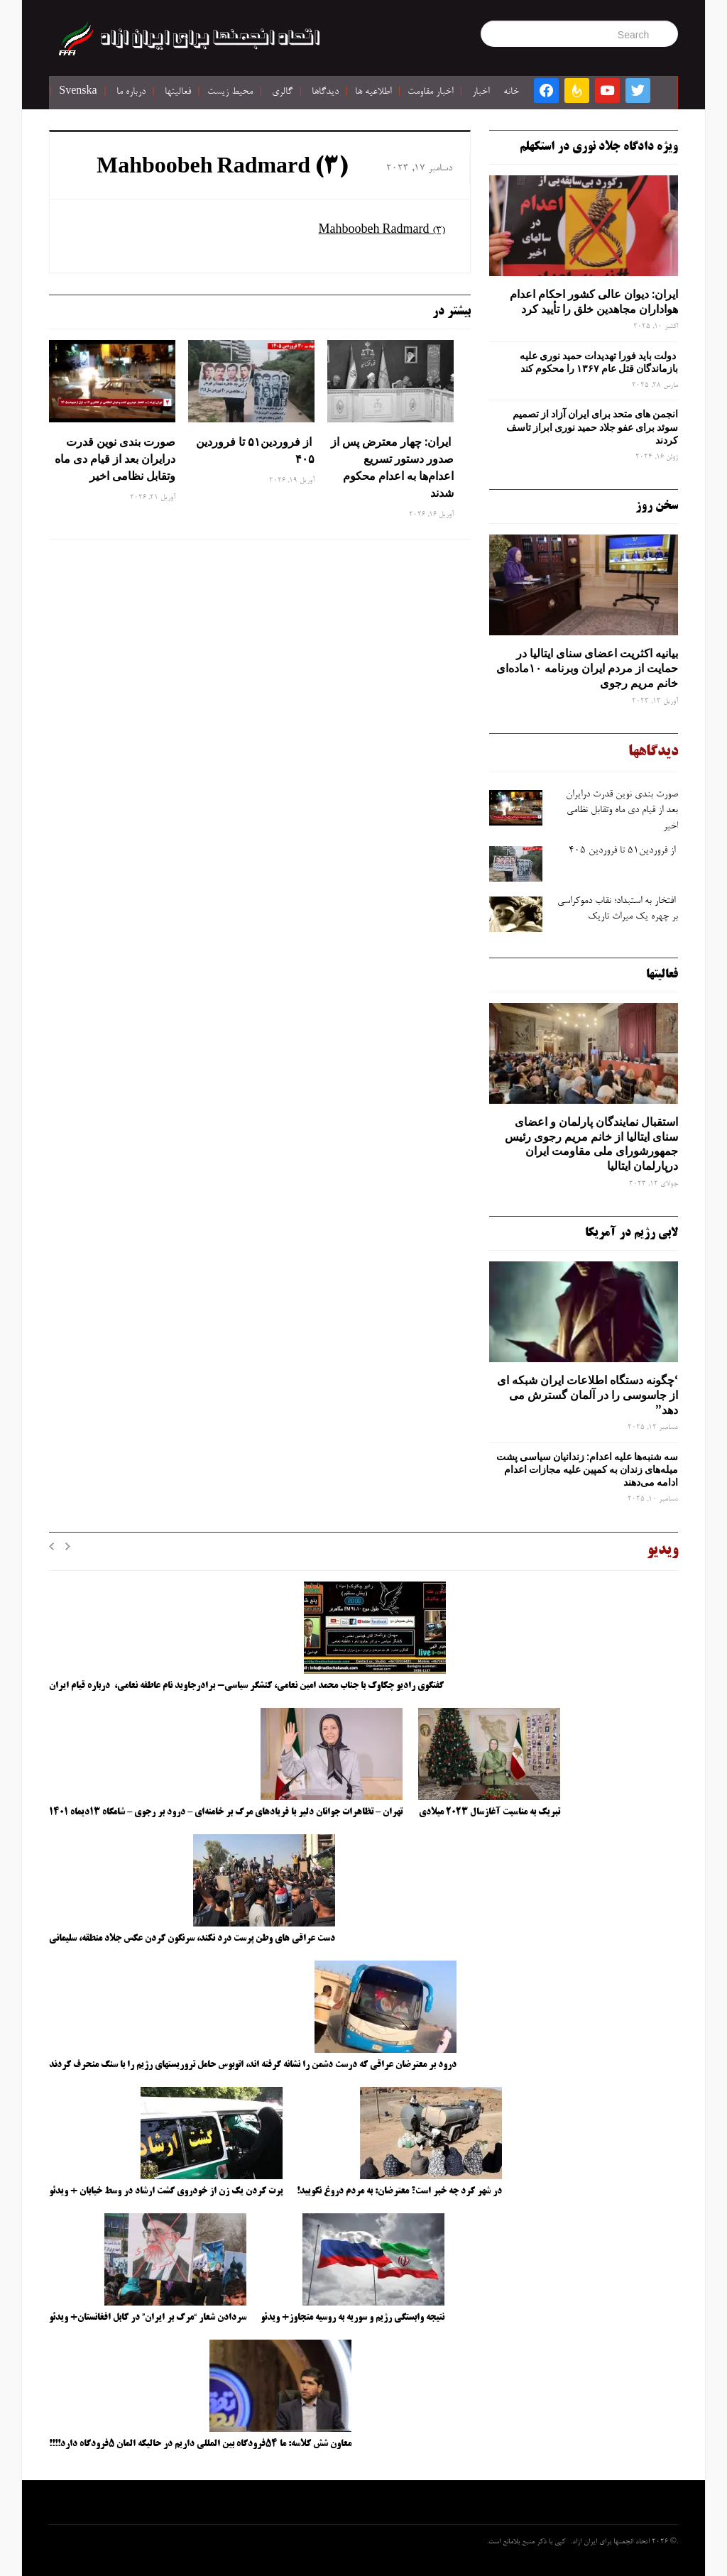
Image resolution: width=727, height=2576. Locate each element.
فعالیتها (178, 92)
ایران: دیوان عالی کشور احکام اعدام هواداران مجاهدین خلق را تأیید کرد (594, 301)
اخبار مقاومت (430, 92)
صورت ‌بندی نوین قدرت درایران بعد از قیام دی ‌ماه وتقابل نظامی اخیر (115, 458)
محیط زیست (230, 92)
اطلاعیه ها (373, 92)
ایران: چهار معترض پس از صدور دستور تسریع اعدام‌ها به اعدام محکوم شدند (392, 467)
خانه (511, 92)
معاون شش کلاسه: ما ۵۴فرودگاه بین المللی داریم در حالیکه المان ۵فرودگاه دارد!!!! (200, 2444)
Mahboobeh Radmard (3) (222, 168)
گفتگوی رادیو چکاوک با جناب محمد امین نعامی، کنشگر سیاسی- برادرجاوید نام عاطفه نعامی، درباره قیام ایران (247, 1686)
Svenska (78, 92)
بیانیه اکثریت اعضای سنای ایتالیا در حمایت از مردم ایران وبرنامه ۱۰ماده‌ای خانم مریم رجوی (587, 668)
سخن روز (656, 506)
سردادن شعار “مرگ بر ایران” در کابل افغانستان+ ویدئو (147, 2318)
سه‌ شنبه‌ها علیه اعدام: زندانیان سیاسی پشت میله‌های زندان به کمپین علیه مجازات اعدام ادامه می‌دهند (587, 1469)
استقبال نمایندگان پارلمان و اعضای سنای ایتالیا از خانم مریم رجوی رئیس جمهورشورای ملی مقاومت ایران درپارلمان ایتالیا (591, 1143)
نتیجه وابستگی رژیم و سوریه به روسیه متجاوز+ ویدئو (352, 2318)
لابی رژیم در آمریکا (631, 1233)
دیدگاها (325, 92)
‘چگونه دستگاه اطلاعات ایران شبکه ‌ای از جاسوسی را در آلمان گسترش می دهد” (587, 1395)
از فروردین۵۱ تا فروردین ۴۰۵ (255, 450)
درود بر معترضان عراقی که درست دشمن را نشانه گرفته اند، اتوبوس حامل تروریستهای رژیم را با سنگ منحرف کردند (253, 2065)
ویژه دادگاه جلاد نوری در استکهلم (599, 147)
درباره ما (131, 92)
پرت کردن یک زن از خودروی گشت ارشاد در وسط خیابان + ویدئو (166, 2191)
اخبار (480, 92)
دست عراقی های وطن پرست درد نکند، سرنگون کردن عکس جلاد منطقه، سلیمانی (192, 1939)
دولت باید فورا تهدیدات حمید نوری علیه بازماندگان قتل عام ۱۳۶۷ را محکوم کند (599, 362)
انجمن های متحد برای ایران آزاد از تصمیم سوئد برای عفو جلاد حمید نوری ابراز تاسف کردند (592, 426)
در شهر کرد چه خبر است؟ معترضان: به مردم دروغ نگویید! (399, 2191)
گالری (282, 92)
